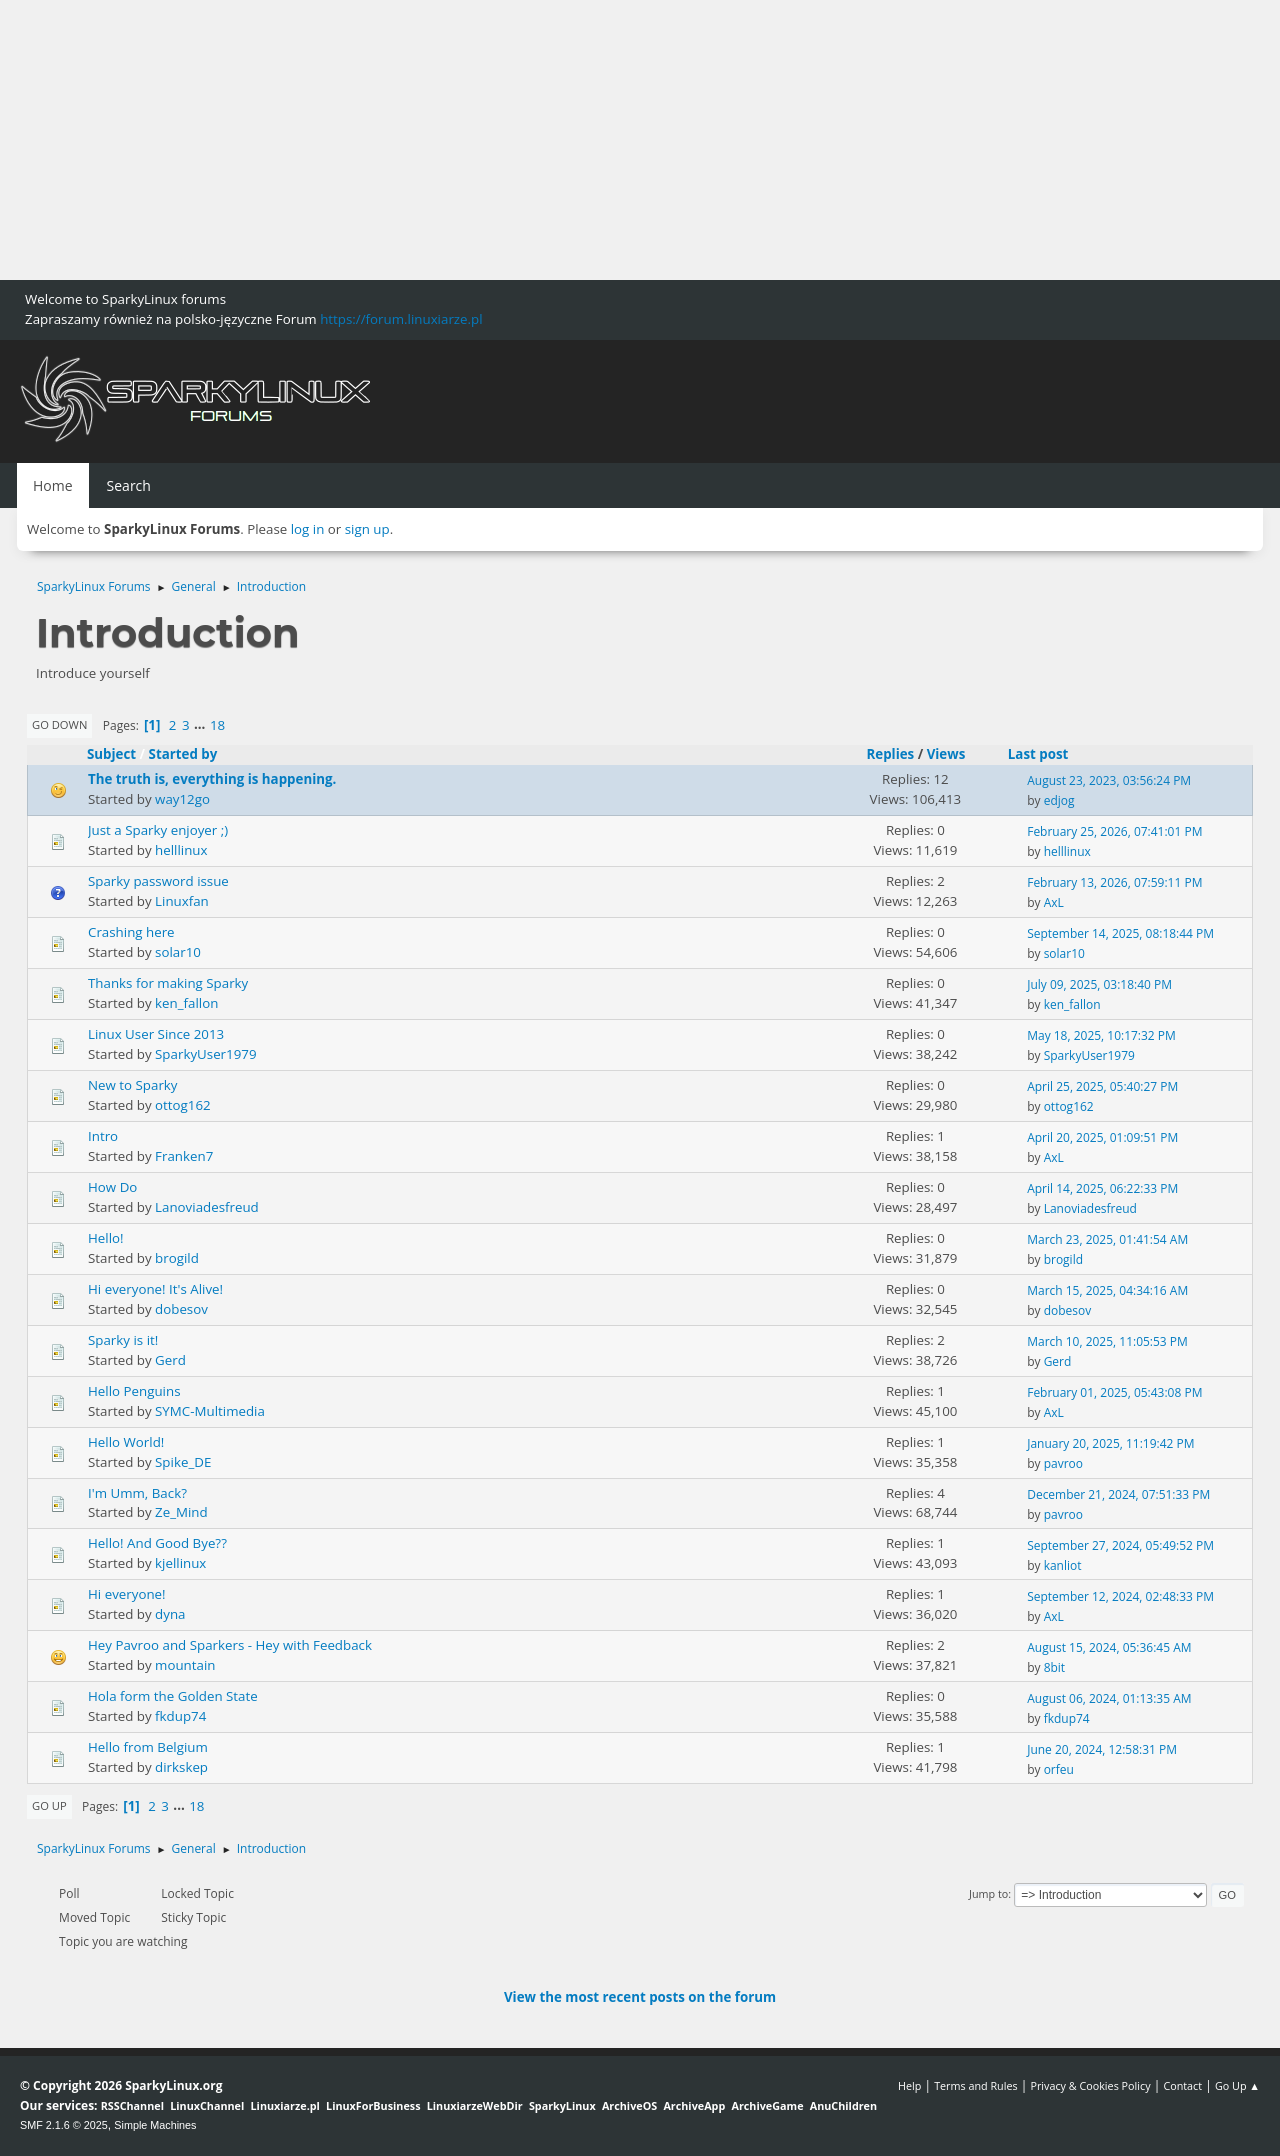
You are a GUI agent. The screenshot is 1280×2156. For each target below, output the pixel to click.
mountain (185, 1665)
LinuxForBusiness (373, 2105)
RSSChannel (132, 2105)
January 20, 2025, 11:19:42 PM (1110, 1443)
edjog (1059, 800)
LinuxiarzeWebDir (475, 2105)
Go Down (59, 724)
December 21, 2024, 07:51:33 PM (1118, 1494)
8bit (1054, 1667)
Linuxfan (182, 901)
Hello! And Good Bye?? (157, 1543)
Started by (183, 754)
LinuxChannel (207, 2105)
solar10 (178, 952)
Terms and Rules (976, 2085)
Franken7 (184, 1156)
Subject (111, 754)
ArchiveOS (629, 2105)
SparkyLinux (562, 2105)
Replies (890, 754)
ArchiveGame (767, 2105)
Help (909, 2085)
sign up (367, 529)
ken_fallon (186, 1003)
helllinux (181, 850)
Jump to (988, 1893)
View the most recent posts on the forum (640, 1997)
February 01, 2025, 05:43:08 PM (1114, 1392)
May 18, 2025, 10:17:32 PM (1101, 1035)
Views (946, 754)
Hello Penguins (134, 1391)
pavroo (1063, 1463)
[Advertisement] (600, 140)
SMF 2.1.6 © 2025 (64, 2125)
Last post (1047, 754)
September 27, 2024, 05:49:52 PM (1120, 1545)
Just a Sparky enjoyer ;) (158, 830)
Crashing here (131, 932)
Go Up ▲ (1237, 2085)
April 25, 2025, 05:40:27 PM (1102, 1086)
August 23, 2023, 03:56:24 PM (1109, 780)
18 (217, 725)
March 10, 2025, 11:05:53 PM (1107, 1341)
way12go (182, 799)
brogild (177, 1258)
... (201, 725)
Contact (1182, 2085)
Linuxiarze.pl (285, 2105)
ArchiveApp (694, 2105)
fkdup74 (180, 1716)
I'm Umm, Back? (137, 1493)
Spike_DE (183, 1462)
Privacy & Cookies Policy (1090, 2085)
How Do (112, 1187)
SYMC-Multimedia (210, 1411)
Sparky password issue (158, 881)
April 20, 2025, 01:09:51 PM (1102, 1137)
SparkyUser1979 (205, 1054)
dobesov (181, 1309)
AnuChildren (843, 2105)
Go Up (49, 1805)
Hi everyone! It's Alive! (155, 1289)
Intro (103, 1136)
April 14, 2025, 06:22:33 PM (1102, 1188)
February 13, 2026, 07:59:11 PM (1114, 882)
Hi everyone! (127, 1594)
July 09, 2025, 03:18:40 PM (1099, 984)
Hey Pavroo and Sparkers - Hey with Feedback (230, 1645)
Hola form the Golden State (173, 1696)
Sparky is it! (123, 1340)
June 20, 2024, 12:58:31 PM (1102, 1749)
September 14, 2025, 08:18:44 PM (1120, 933)
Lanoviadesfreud (207, 1207)
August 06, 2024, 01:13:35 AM (1109, 1698)
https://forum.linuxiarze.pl (401, 319)
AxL (1054, 902)
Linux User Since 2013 (156, 1034)
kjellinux (180, 1563)
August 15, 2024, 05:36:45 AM (1109, 1647)
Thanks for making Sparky (168, 983)
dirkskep (181, 1767)
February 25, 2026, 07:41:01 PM (1114, 831)
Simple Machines (155, 2125)
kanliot (1063, 1565)
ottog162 (183, 1105)
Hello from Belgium (148, 1747)
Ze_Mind (181, 1512)
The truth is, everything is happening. (212, 779)
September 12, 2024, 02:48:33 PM (1120, 1596)
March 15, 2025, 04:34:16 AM (1107, 1290)
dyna (170, 1614)
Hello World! (126, 1442)
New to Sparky (133, 1085)
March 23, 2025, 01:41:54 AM (1107, 1239)
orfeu (1059, 1769)
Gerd (170, 1360)
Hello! (106, 1238)
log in (308, 529)
